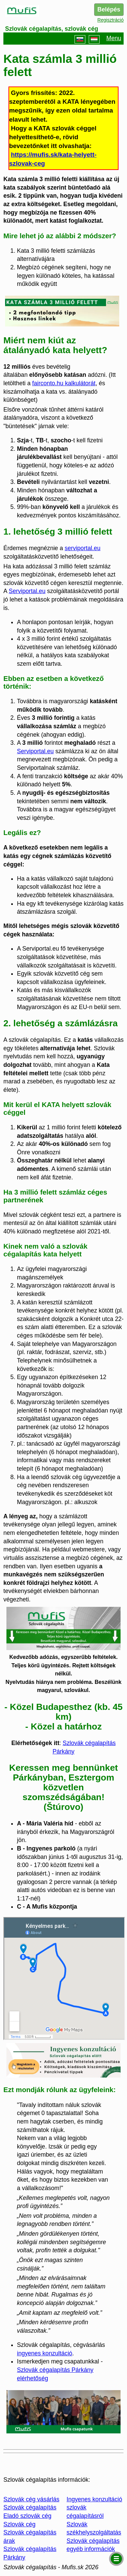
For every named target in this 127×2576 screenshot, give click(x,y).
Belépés (109, 9)
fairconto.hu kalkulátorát (64, 383)
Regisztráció (111, 20)
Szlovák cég (19, 2524)
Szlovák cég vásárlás (31, 2499)
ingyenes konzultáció (44, 2353)
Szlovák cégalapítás (29, 2507)
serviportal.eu (83, 548)
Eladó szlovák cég (27, 2515)
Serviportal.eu (27, 591)
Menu (114, 39)
